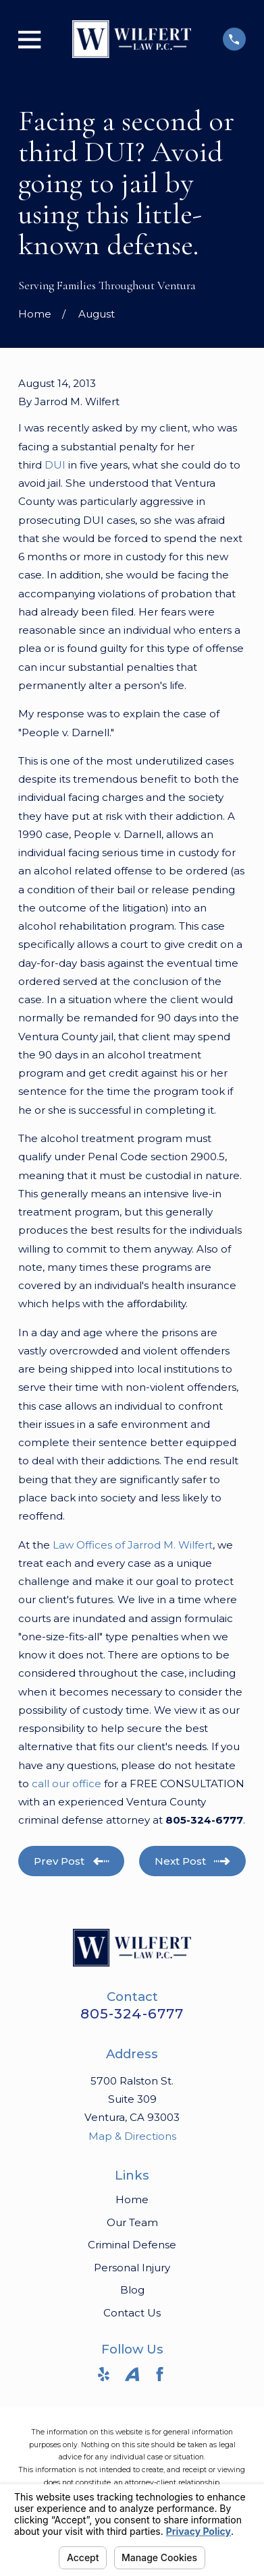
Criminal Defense (132, 2244)
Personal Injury (132, 2267)
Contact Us (132, 2312)
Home (132, 2199)
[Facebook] (160, 2374)
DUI (55, 464)
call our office (66, 1783)
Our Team (132, 2222)
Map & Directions (132, 2136)
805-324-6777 (131, 2013)
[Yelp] (104, 2374)
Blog (132, 2289)
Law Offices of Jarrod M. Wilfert (133, 1544)
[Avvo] (132, 2374)
